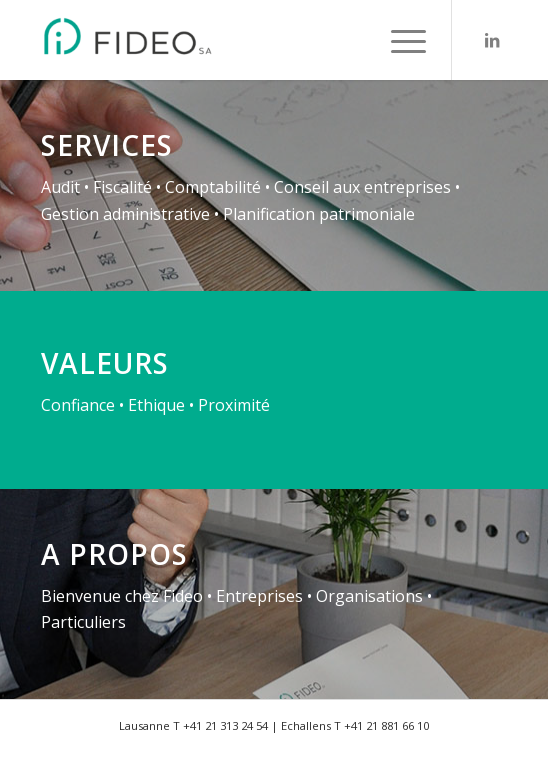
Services (107, 145)
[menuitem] (398, 40)
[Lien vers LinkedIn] (492, 40)
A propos (114, 554)
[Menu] (398, 40)
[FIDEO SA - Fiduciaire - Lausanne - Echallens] (227, 40)
